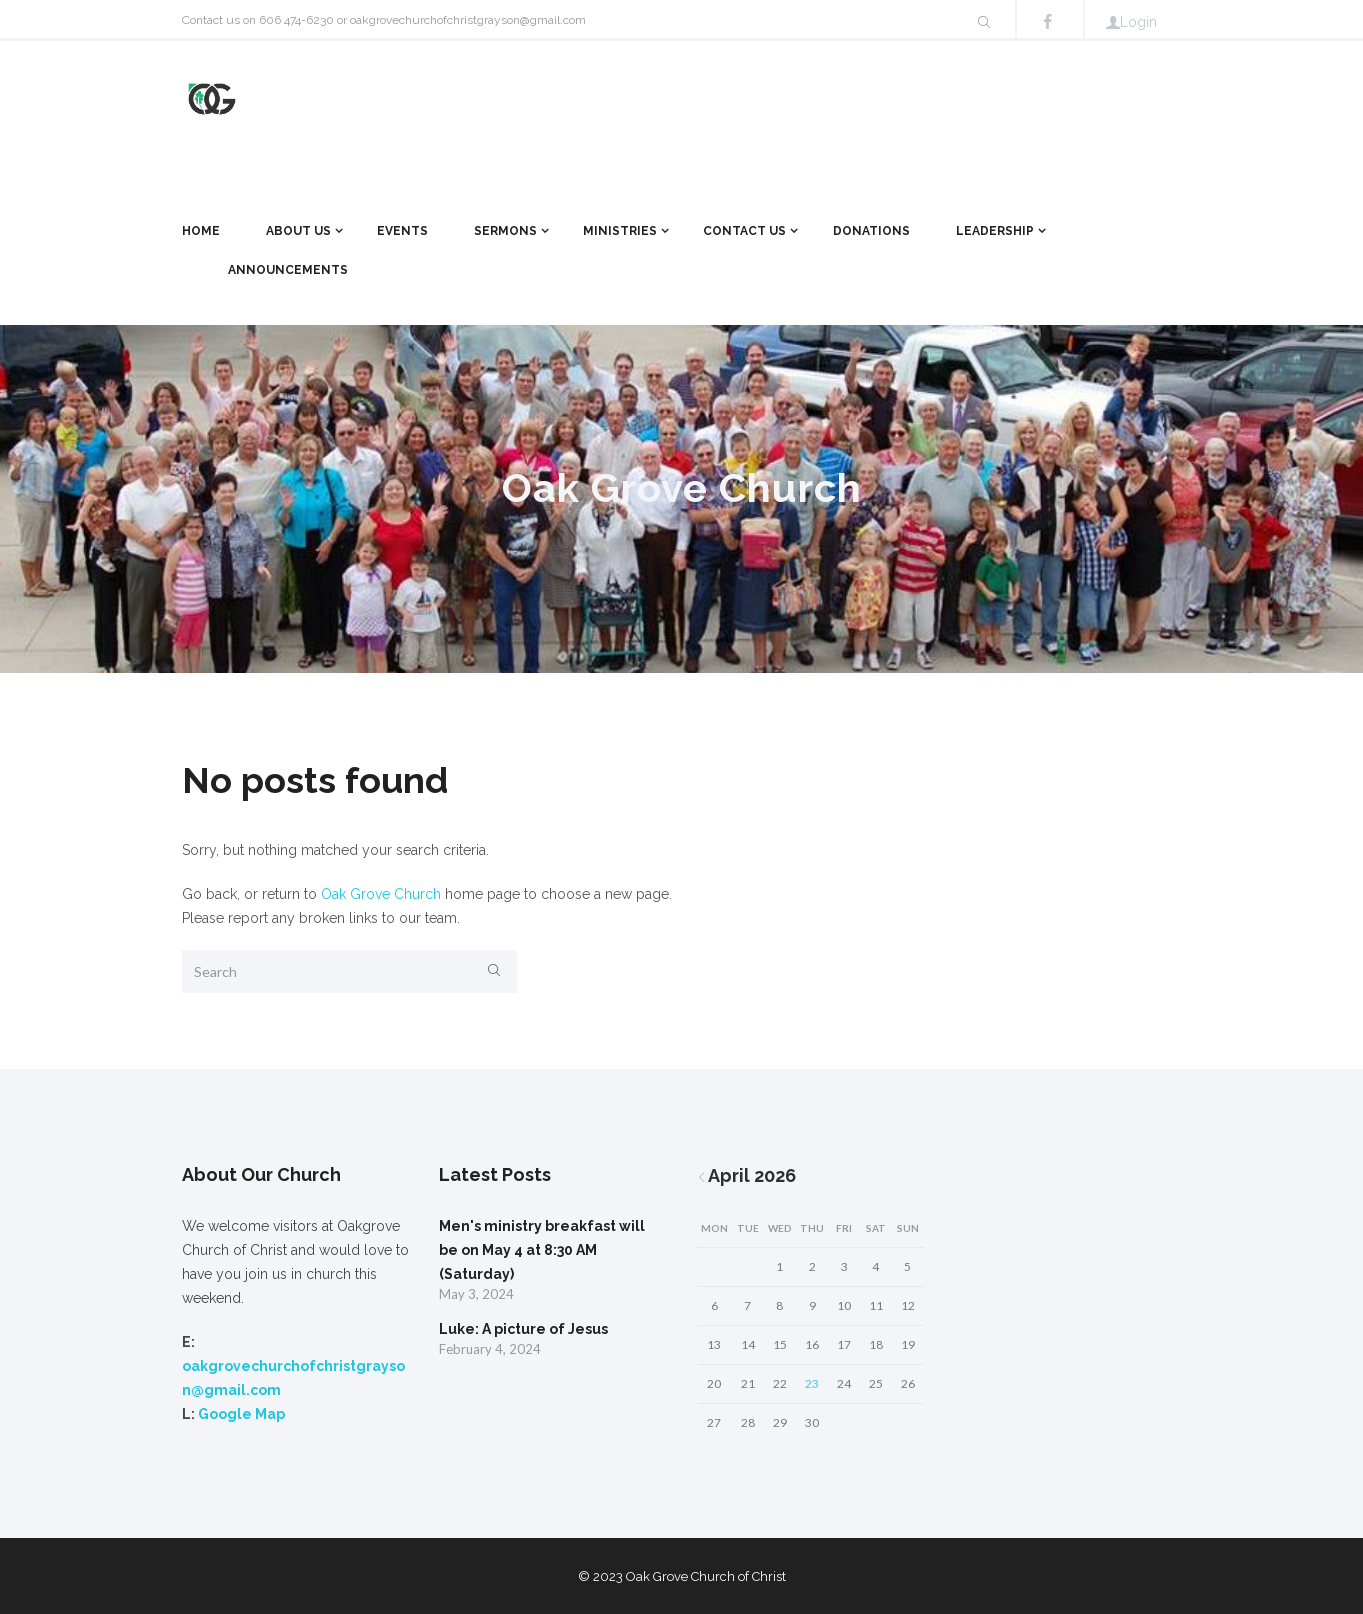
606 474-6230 (296, 20)
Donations (871, 231)
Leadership (995, 231)
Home (201, 231)
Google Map (241, 1414)
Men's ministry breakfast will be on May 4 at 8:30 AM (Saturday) (542, 1250)
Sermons (505, 231)
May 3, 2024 (476, 1294)
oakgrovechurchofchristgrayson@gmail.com (468, 20)
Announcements (288, 270)
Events (402, 231)
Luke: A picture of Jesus (523, 1329)
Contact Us (744, 231)
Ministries (620, 231)
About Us (298, 231)
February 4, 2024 (490, 1349)
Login (1138, 22)
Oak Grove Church (381, 894)
